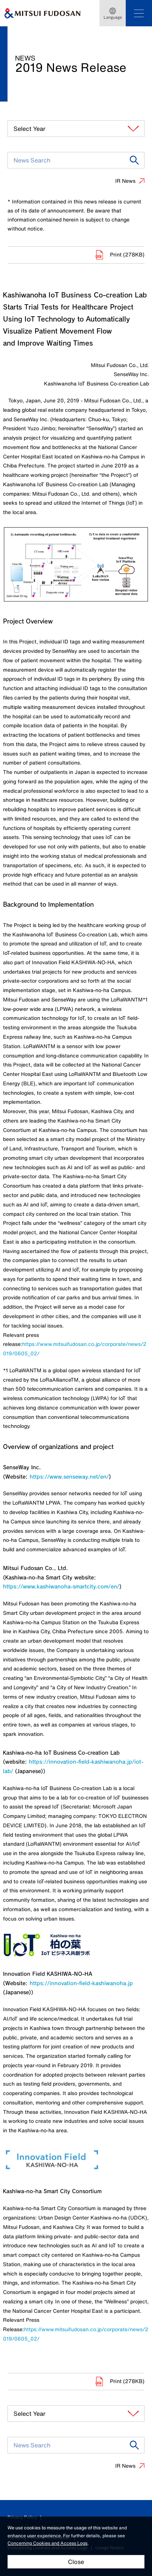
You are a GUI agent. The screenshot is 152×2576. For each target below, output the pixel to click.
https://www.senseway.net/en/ (69, 1476)
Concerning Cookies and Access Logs (47, 2543)
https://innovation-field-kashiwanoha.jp (81, 1983)
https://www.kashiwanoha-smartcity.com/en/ (61, 1586)
